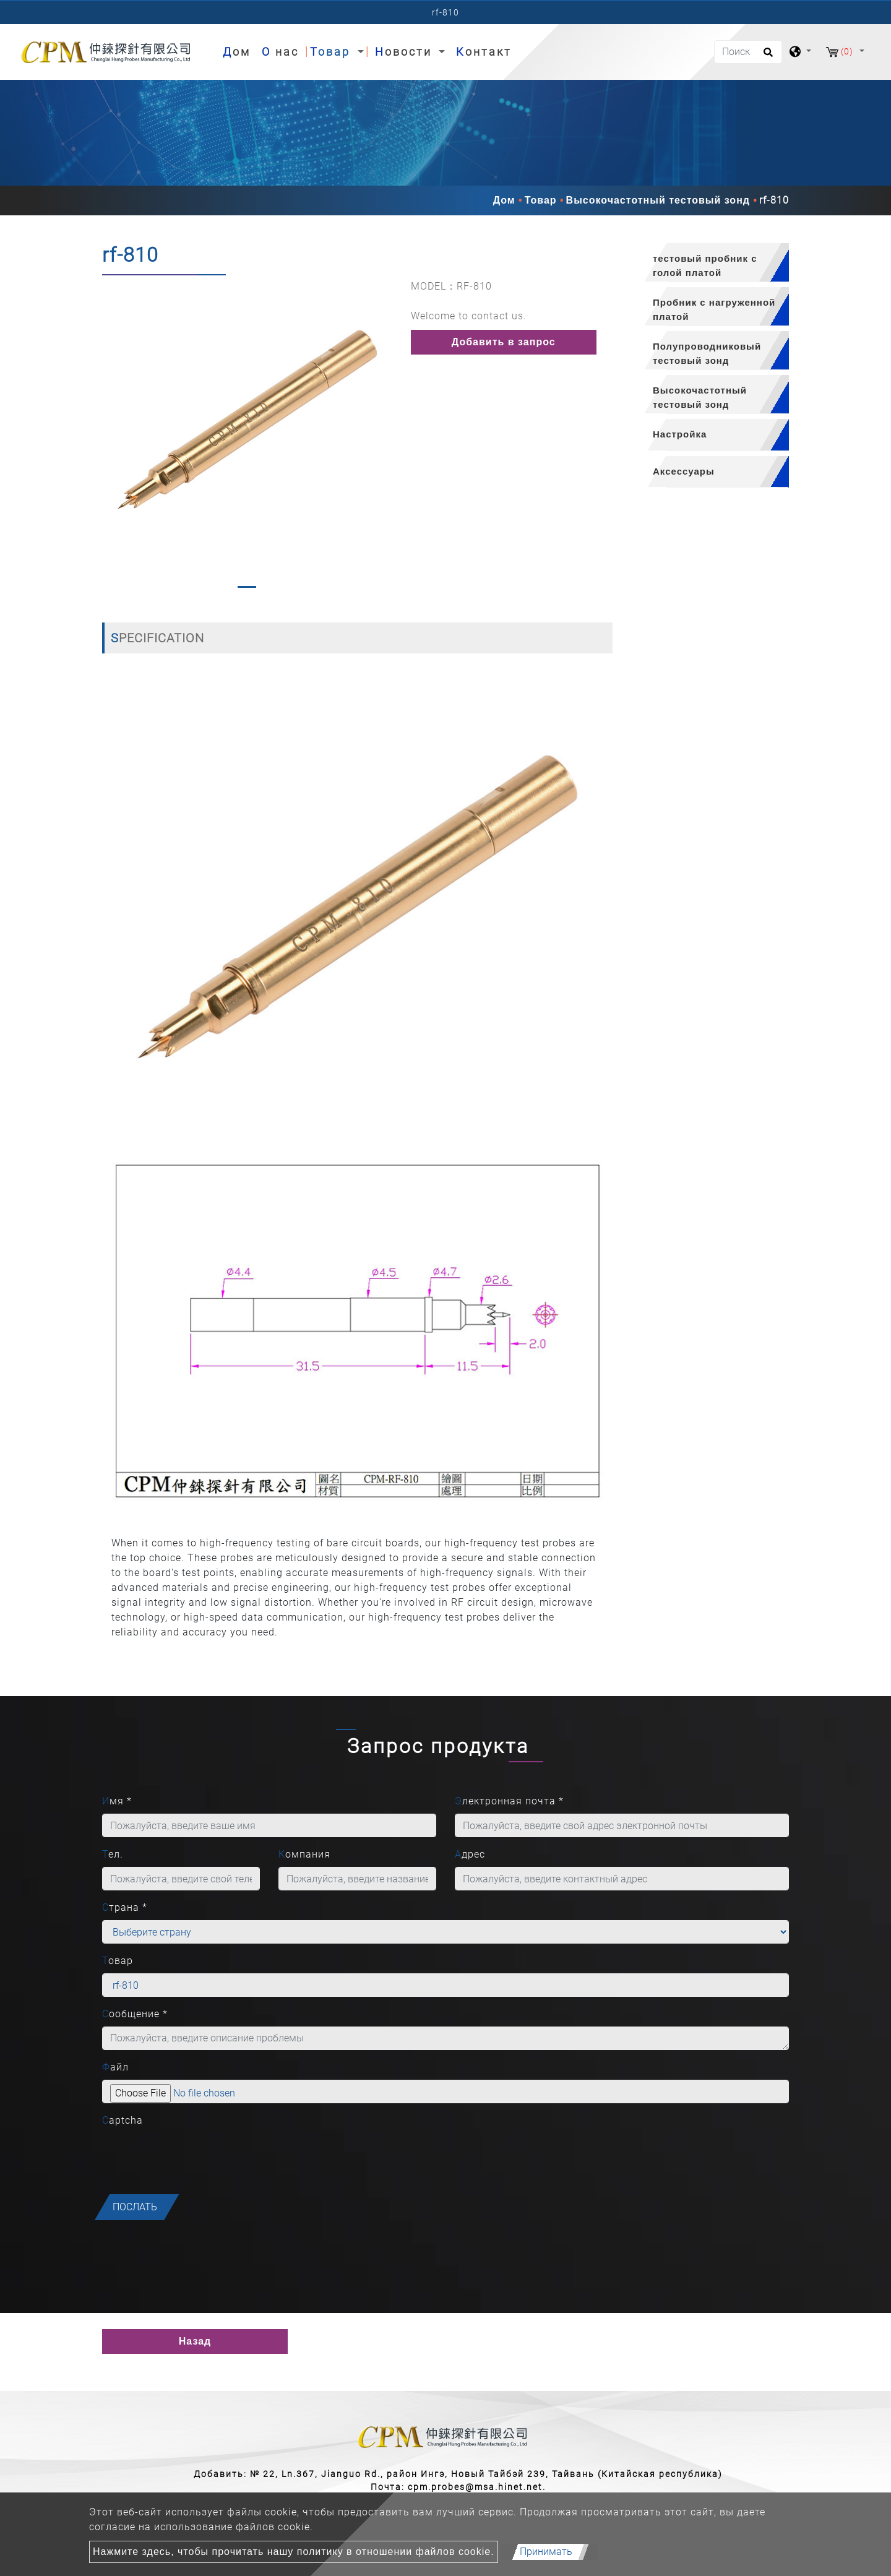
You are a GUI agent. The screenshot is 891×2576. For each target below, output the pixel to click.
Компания (304, 1854)
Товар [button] (332, 51)
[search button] (766, 56)
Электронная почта (509, 1801)
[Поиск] (748, 52)
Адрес (470, 1854)
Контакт (484, 51)
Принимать (546, 2551)
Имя (117, 1801)
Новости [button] (405, 51)
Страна (124, 1907)
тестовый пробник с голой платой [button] (705, 265)
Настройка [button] (680, 434)
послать (135, 2207)
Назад (195, 2341)
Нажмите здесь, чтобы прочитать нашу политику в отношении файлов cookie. (293, 2551)
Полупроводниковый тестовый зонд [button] (707, 353)
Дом (239, 50)
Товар (541, 200)
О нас (280, 51)
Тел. (112, 1854)
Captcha (122, 2120)
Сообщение (135, 2014)
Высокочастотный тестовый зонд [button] (700, 397)
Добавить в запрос (504, 342)
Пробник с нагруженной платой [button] (714, 309)
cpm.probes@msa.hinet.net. (477, 2487)
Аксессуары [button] (684, 471)
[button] (112, 436)
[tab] (710, 262)
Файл (115, 2067)
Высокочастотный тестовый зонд (658, 200)
